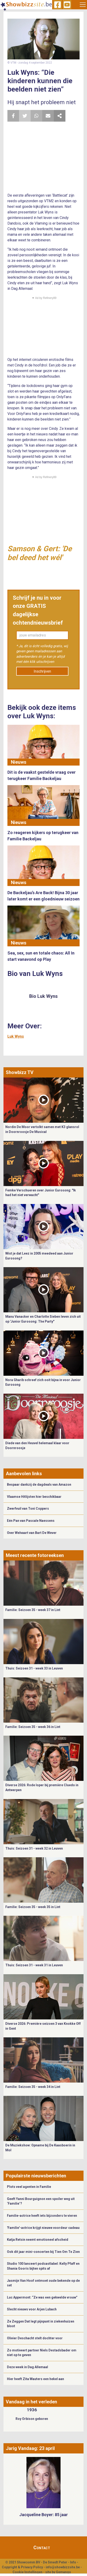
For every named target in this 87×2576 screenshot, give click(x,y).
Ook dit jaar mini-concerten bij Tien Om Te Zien (43, 2252)
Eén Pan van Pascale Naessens (31, 1520)
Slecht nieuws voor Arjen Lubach (32, 2309)
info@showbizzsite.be (63, 2567)
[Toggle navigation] (82, 4)
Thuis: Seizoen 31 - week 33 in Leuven (34, 1668)
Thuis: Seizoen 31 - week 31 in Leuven (34, 1965)
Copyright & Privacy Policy (22, 2567)
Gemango (63, 2572)
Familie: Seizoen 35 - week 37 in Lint (32, 1610)
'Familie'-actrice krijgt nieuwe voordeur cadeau (43, 2228)
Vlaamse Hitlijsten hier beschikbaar (34, 1496)
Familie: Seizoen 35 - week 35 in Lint (32, 1907)
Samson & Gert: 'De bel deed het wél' (39, 553)
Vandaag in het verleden (31, 2402)
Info (73, 2562)
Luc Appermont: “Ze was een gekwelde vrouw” (42, 2297)
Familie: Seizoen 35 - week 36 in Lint (32, 1727)
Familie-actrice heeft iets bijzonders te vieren (42, 2215)
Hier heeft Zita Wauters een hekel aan (35, 2379)
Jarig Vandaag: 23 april (30, 2448)
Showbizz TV (19, 1072)
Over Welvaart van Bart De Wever (32, 1533)
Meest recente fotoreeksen (35, 1555)
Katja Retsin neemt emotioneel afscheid (37, 2239)
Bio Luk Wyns (43, 996)
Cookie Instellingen (27, 2572)
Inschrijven (42, 671)
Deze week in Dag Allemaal (27, 2367)
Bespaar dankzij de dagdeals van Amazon (39, 1484)
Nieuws (18, 762)
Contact (41, 2547)
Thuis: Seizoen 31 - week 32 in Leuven (34, 1848)
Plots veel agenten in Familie (29, 2187)
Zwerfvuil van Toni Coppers (28, 1508)
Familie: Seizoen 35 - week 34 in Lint (32, 2087)
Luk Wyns (15, 1036)
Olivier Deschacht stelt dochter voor (35, 2338)
